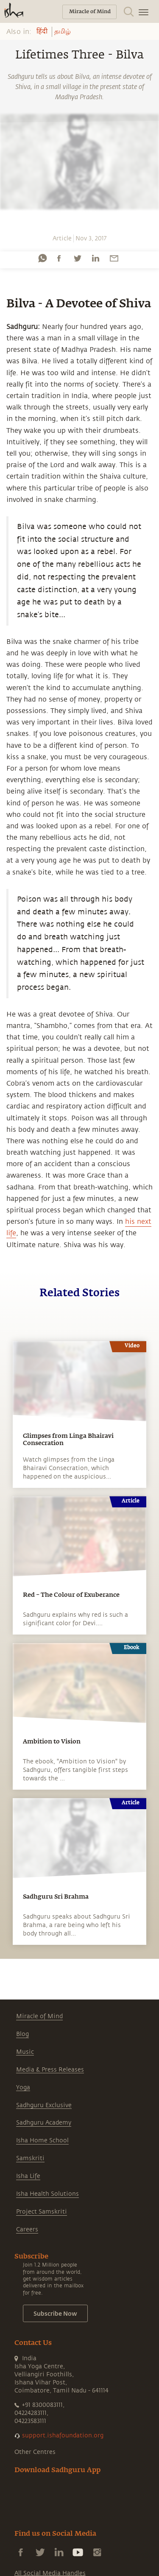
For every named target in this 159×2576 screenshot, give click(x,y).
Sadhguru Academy (43, 2122)
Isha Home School (42, 2140)
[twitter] (77, 258)
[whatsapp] (42, 258)
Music (25, 2052)
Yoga (23, 2087)
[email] (114, 258)
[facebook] (59, 258)
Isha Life (28, 2176)
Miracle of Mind (39, 2016)
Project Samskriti (41, 2211)
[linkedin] (95, 258)
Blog (22, 2034)
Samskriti (30, 2158)
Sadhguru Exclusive (44, 2105)
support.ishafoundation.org (62, 2435)
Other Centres (35, 2452)
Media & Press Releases (50, 2069)
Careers (27, 2229)
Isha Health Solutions (47, 2194)
